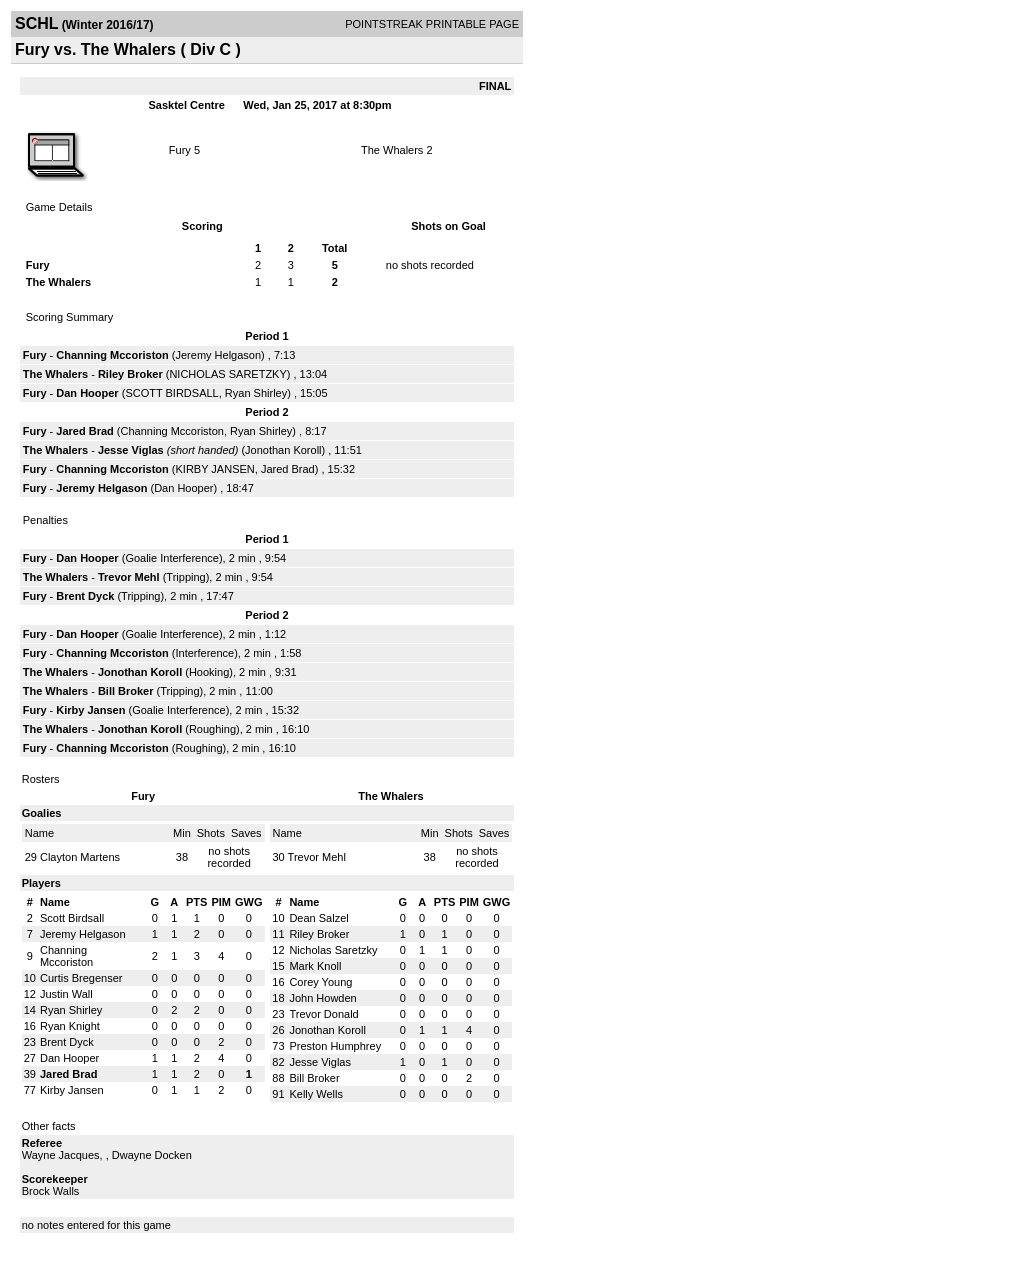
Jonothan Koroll (283, 450)
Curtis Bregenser (81, 978)
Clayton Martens (80, 857)
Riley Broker (130, 374)
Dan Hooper (87, 393)
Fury (180, 150)
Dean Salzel (318, 918)
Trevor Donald (323, 1014)
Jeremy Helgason (219, 355)
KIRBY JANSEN (215, 469)
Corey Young (320, 982)
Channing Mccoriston (112, 355)
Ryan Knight (70, 1026)
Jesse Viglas (131, 450)
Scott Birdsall (72, 918)
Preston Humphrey (335, 1046)
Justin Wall (66, 994)
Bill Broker (126, 691)
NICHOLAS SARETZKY (227, 374)
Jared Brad (84, 431)
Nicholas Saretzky (333, 950)
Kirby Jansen (90, 710)
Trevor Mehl (129, 577)
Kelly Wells (316, 1094)
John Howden (322, 998)
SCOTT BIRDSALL (171, 393)
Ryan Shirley (256, 393)
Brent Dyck (85, 596)
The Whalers (392, 150)
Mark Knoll (315, 966)
